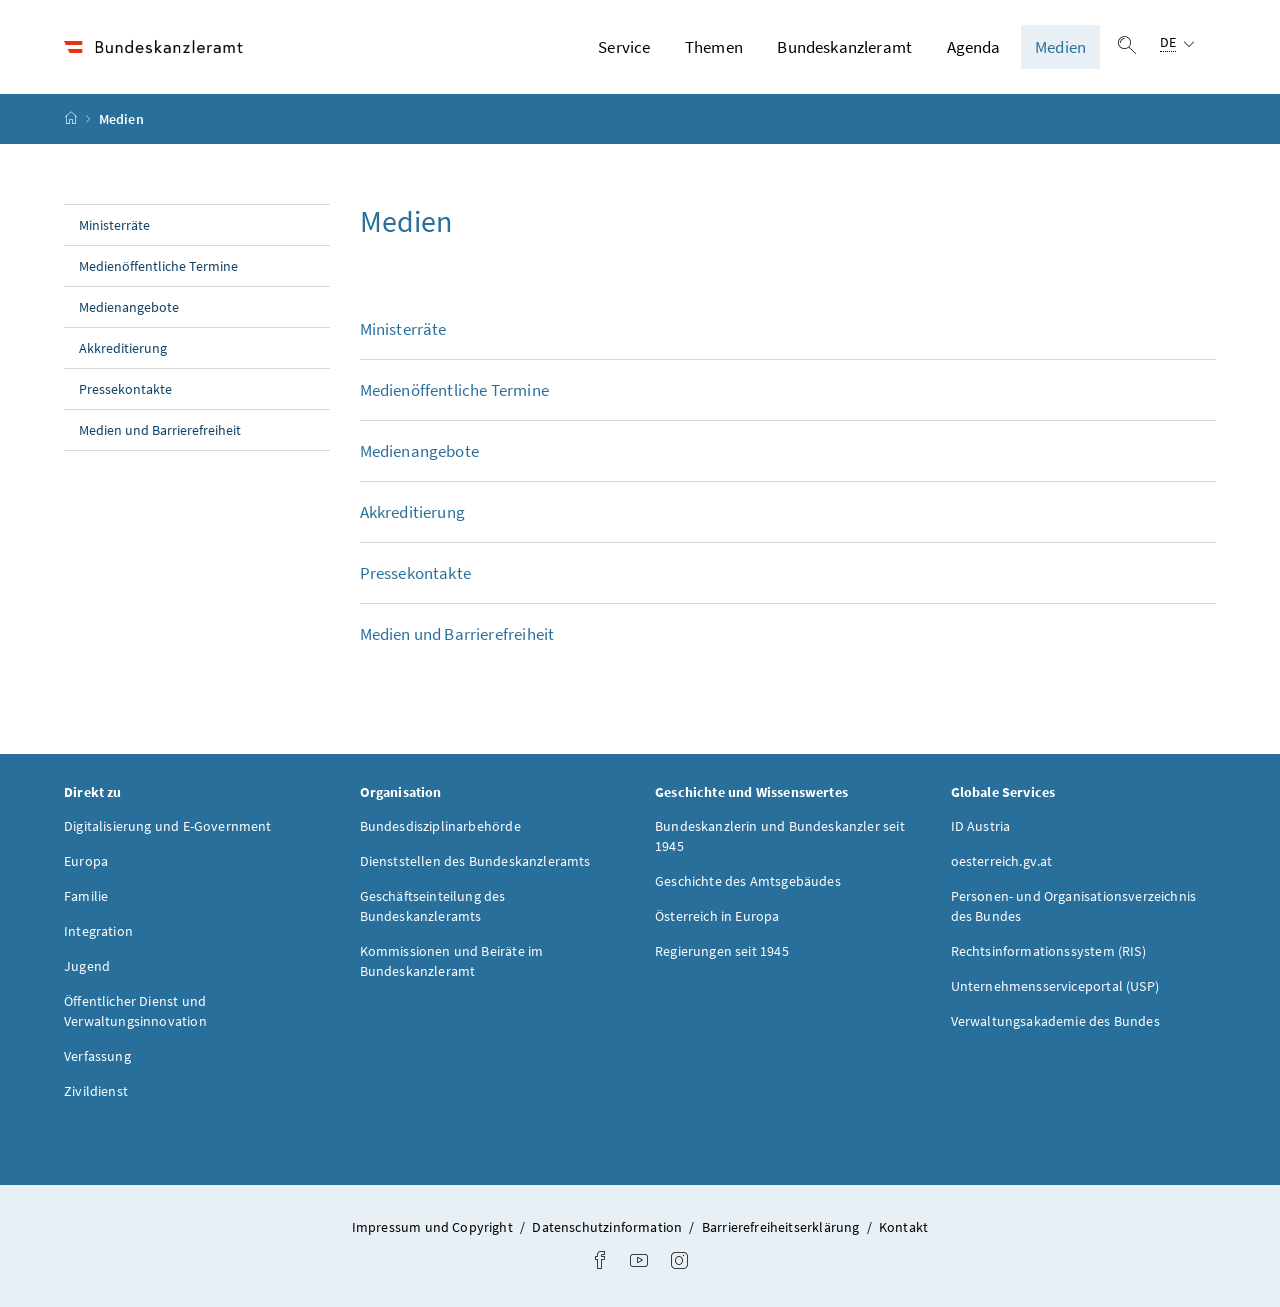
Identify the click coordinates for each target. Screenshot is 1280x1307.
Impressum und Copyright (434, 1227)
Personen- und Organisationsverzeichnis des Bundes (1074, 906)
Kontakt (903, 1227)
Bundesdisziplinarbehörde (440, 826)
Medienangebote (129, 307)
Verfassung (97, 1056)
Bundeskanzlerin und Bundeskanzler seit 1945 (780, 836)
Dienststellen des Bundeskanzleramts (475, 861)
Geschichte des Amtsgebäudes (748, 881)
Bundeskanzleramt (844, 47)
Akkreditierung (123, 348)
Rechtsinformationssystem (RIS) (1048, 951)
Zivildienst (96, 1091)
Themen (714, 47)
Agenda (974, 47)
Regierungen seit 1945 (722, 951)
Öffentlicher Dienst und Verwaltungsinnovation (135, 1011)
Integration (98, 931)
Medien (1060, 47)
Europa (86, 861)
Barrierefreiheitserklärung (782, 1227)
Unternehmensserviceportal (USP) (1055, 986)
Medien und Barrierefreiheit (160, 430)
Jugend (87, 966)
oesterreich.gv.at (1002, 861)
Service (624, 47)
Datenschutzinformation (608, 1227)
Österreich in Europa (717, 916)
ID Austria (981, 826)
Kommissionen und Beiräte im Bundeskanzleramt (452, 961)
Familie (86, 896)
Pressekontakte (125, 389)
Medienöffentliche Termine (158, 266)
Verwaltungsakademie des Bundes (1055, 1021)
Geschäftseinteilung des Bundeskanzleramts (433, 906)
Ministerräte (114, 225)
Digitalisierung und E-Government (168, 826)
